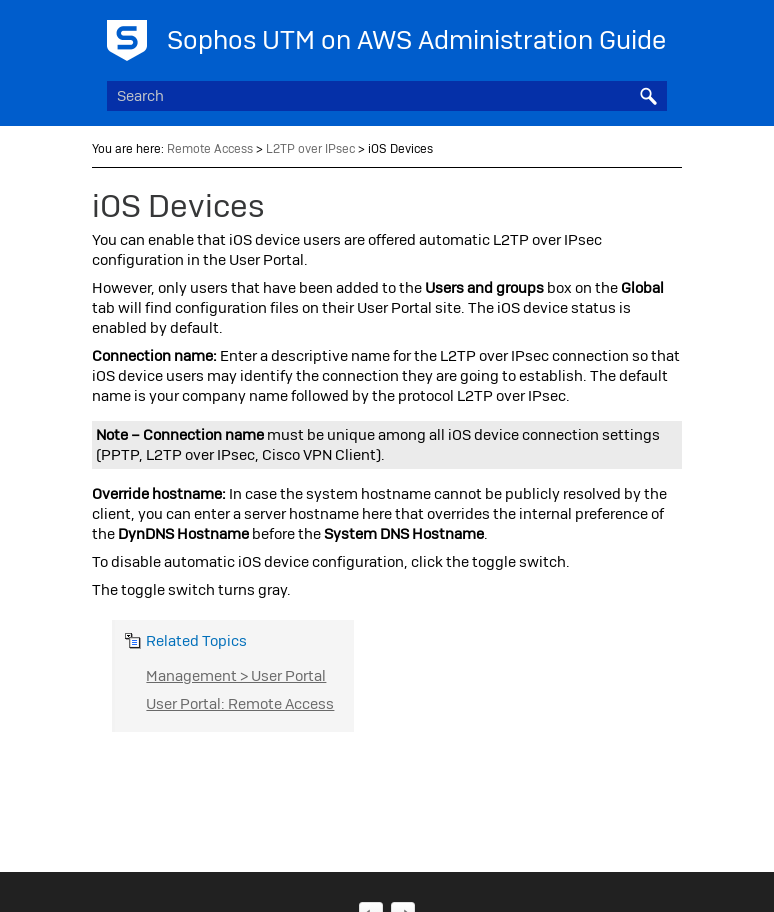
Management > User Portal (236, 676)
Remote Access (210, 149)
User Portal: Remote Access (240, 704)
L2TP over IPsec (310, 149)
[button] (649, 96)
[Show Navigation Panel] (656, 35)
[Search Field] (386, 96)
